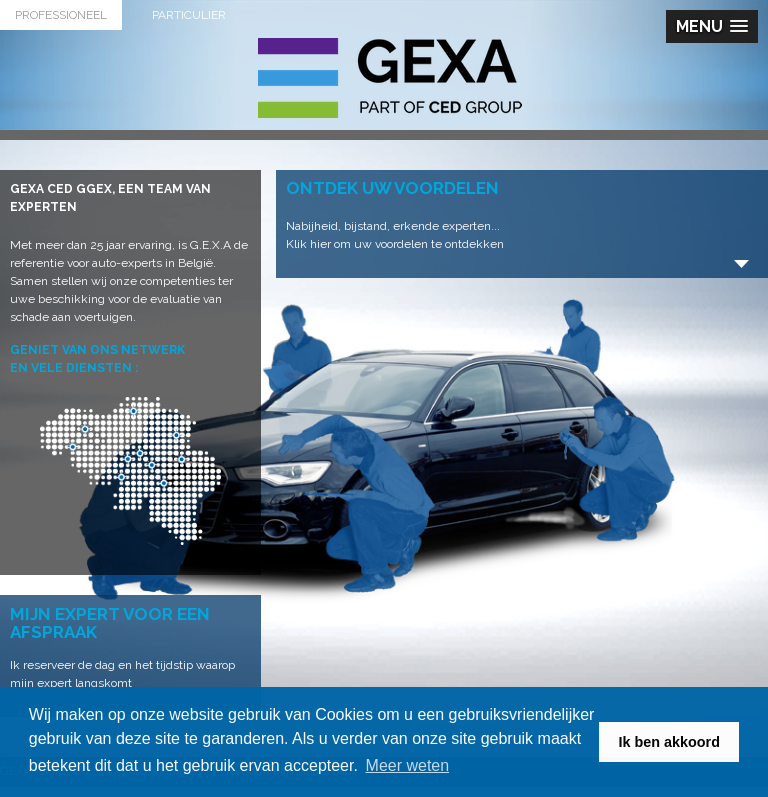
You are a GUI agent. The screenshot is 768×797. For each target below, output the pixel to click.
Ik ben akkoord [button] (669, 742)
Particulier (189, 15)
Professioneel (61, 15)
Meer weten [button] (408, 765)
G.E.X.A (390, 78)
